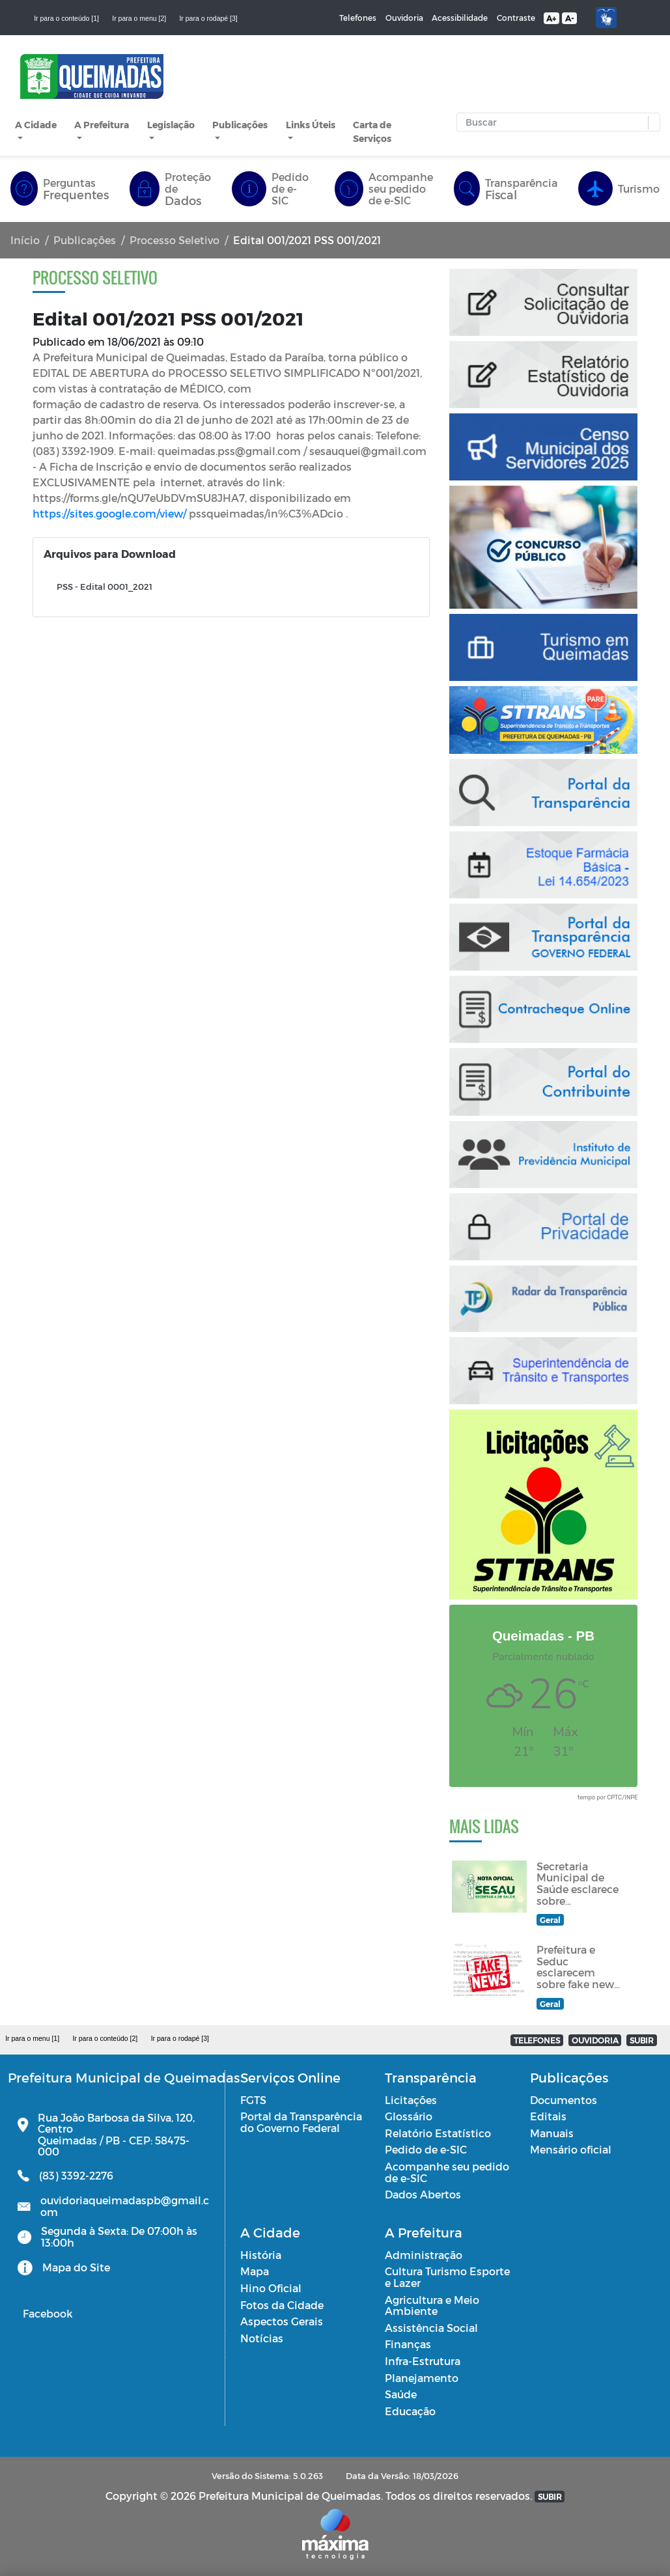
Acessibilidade (460, 17)
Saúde (401, 2394)
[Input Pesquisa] (555, 122)
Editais (548, 2116)
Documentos (563, 2100)
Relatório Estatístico (438, 2133)
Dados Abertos (423, 2194)
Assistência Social (431, 2327)
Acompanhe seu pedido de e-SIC (447, 2172)
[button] (651, 123)
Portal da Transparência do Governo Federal (301, 2122)
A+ (551, 18)
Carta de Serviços (372, 131)
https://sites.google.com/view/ (109, 513)
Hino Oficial (270, 2288)
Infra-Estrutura (422, 2361)
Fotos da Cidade (282, 2305)
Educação (410, 2411)
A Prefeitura (101, 124)
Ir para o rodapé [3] (208, 18)
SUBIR (642, 2040)
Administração (423, 2255)
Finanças (408, 2344)
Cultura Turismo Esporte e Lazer (447, 2277)
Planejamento (421, 2378)
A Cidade (36, 124)
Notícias (261, 2338)
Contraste (516, 17)
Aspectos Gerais (281, 2321)
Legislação (171, 124)
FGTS (253, 2100)
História (260, 2255)
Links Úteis (310, 124)
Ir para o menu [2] (139, 18)
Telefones (357, 17)
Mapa (254, 2271)
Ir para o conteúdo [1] (66, 18)
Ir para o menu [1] (32, 2038)
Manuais (552, 2133)
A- (569, 18)
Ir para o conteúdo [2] (104, 2038)
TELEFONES (537, 2040)
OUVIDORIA (595, 2040)
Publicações (240, 124)
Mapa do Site (76, 2267)
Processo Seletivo (174, 240)
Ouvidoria (404, 17)
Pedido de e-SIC (426, 2149)
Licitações (411, 2100)
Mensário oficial (570, 2149)
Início (25, 240)
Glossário (408, 2116)
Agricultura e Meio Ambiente (432, 2305)
